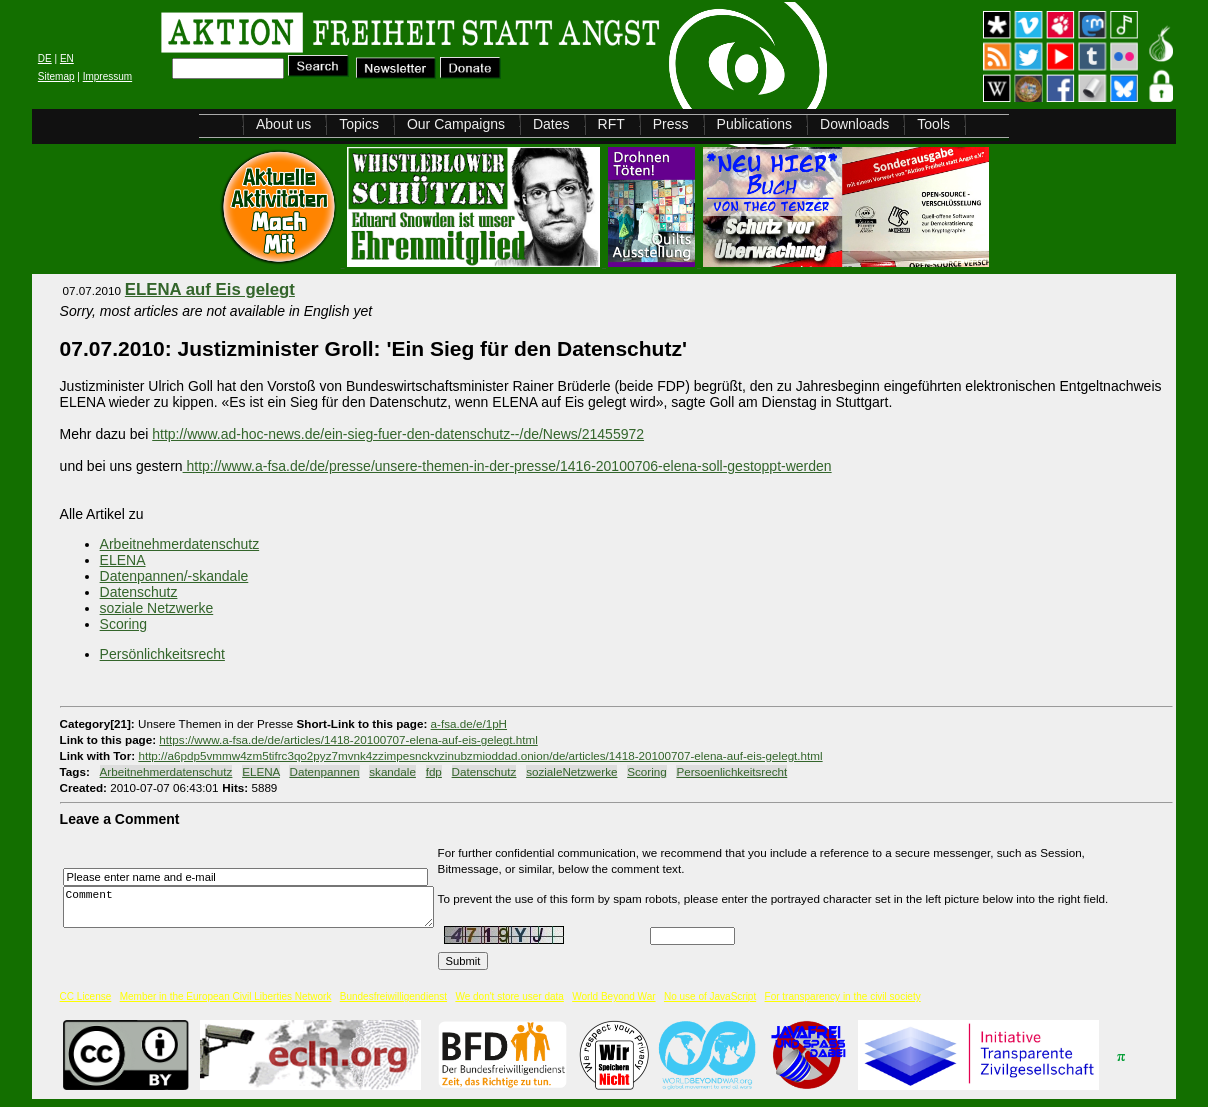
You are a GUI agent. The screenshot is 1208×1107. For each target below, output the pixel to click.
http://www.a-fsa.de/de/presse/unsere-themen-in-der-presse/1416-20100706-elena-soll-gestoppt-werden (507, 466)
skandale (392, 771)
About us (283, 124)
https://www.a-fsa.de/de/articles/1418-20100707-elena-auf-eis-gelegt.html (348, 739)
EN (67, 58)
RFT (611, 124)
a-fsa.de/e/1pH (469, 723)
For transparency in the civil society (843, 996)
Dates (551, 124)
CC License (86, 996)
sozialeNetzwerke (571, 771)
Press (671, 124)
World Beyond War (613, 996)
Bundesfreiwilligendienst (393, 996)
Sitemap (56, 76)
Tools (933, 124)
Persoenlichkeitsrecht (731, 771)
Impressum (107, 76)
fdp (434, 771)
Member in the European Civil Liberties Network (226, 996)
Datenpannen (324, 771)
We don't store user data (509, 996)
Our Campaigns (456, 124)
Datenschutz (139, 592)
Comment (254, 907)
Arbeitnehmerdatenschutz (180, 544)
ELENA (123, 560)
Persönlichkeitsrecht (162, 654)
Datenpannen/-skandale (174, 576)
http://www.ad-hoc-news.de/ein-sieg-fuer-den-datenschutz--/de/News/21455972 (398, 434)
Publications (755, 124)
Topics (359, 124)
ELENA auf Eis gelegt (210, 289)
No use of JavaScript (710, 996)
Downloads (854, 124)
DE (45, 58)
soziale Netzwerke (157, 608)
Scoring (123, 624)
